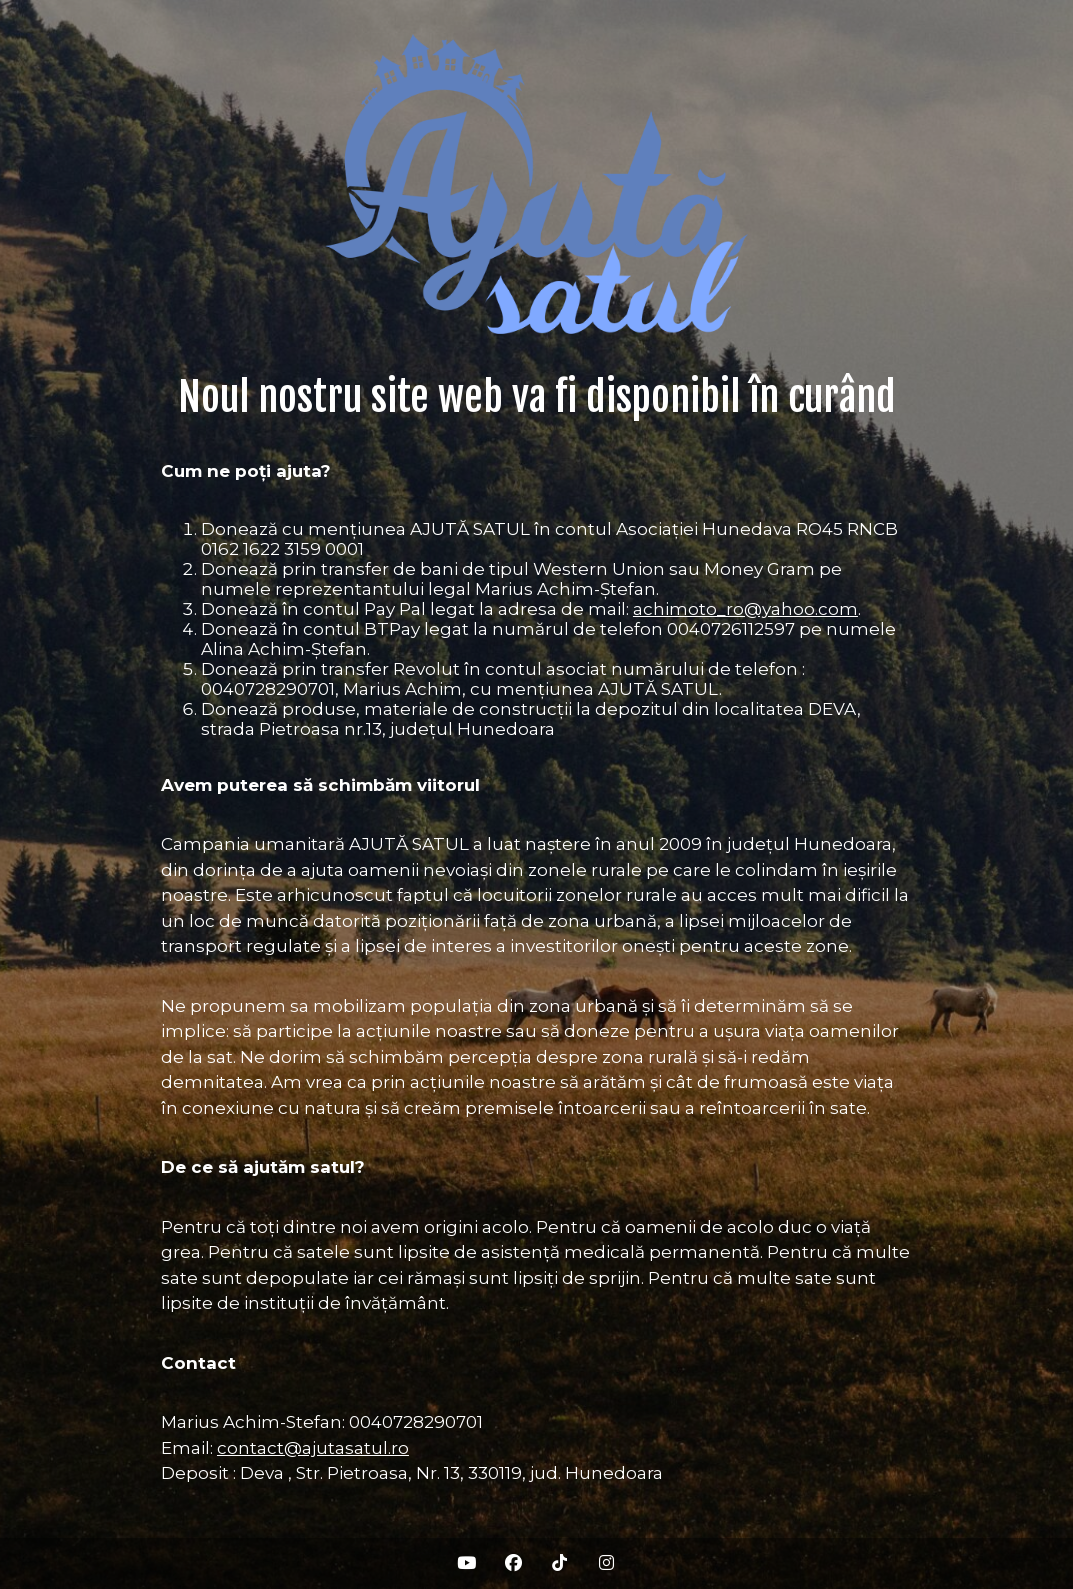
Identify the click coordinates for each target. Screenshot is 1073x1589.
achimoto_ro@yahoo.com (745, 609)
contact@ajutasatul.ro (313, 1448)
